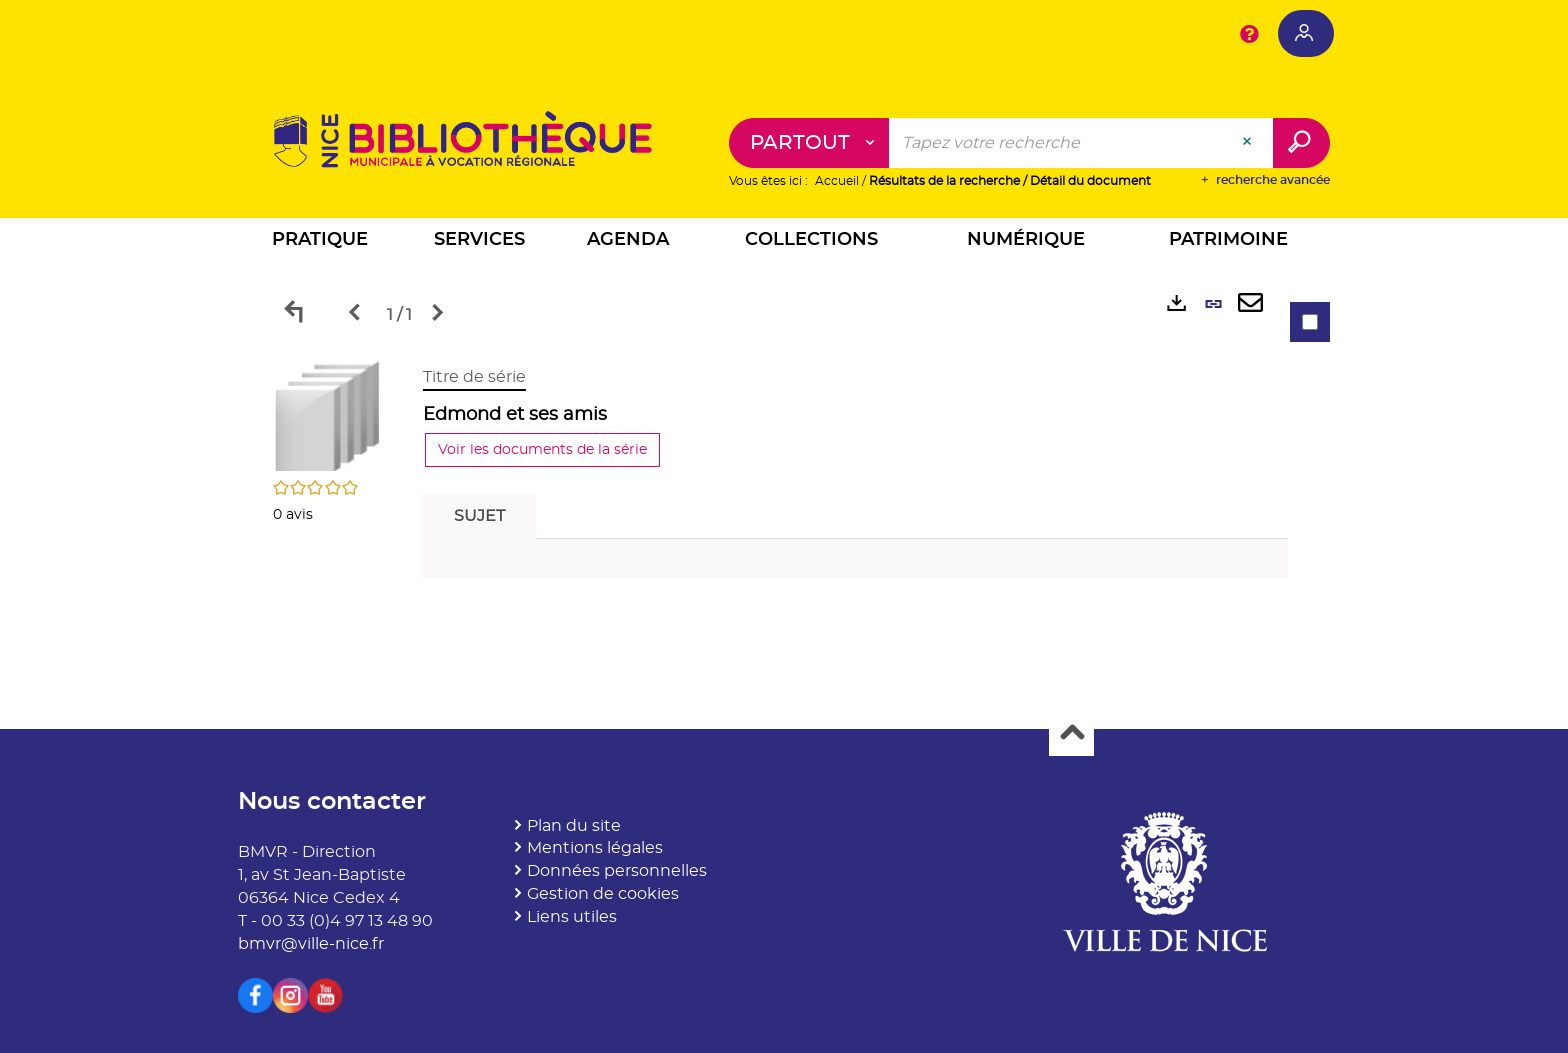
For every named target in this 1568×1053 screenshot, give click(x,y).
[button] (320, 242)
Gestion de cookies (603, 894)
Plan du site (574, 826)
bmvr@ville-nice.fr (311, 944)
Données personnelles (617, 871)
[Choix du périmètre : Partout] (809, 143)
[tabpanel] (784, 477)
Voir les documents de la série (542, 450)
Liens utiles (572, 917)
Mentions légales (595, 848)
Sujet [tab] (479, 516)
